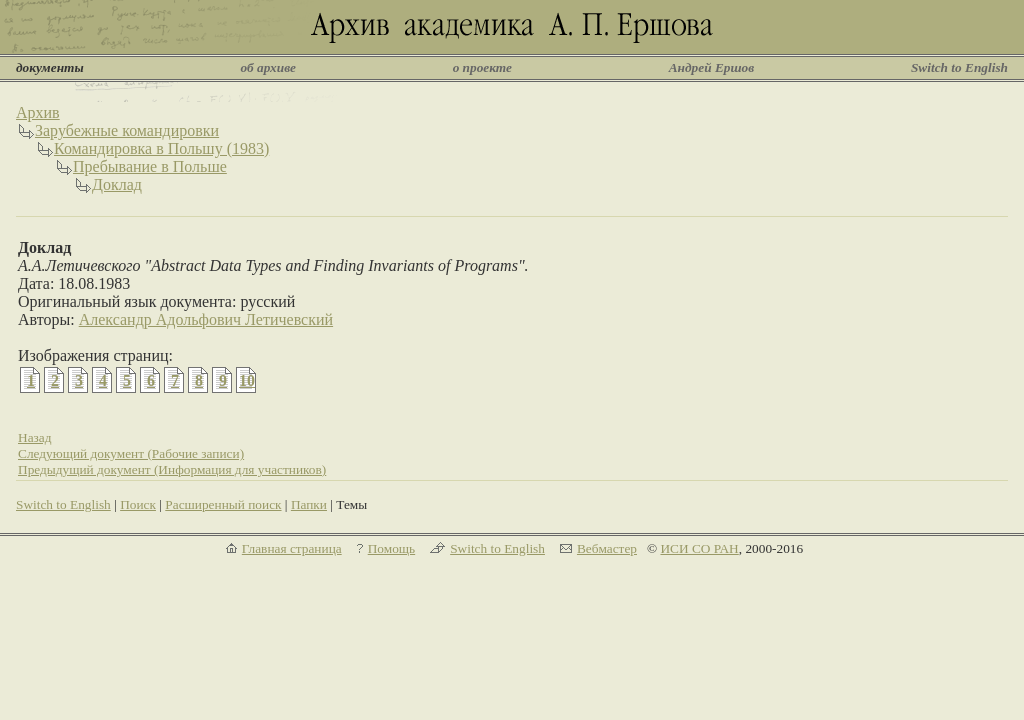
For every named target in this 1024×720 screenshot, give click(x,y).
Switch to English (959, 67)
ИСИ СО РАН (699, 548)
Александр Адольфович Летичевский (206, 319)
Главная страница (292, 548)
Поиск (138, 504)
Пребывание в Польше (150, 166)
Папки (309, 504)
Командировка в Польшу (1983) (161, 148)
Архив (38, 112)
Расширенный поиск (223, 504)
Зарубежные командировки (127, 130)
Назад (35, 437)
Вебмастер (607, 548)
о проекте (482, 67)
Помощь (391, 548)
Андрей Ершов (712, 67)
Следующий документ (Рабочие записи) (131, 453)
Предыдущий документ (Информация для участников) (172, 469)
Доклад (117, 184)
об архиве (268, 67)
